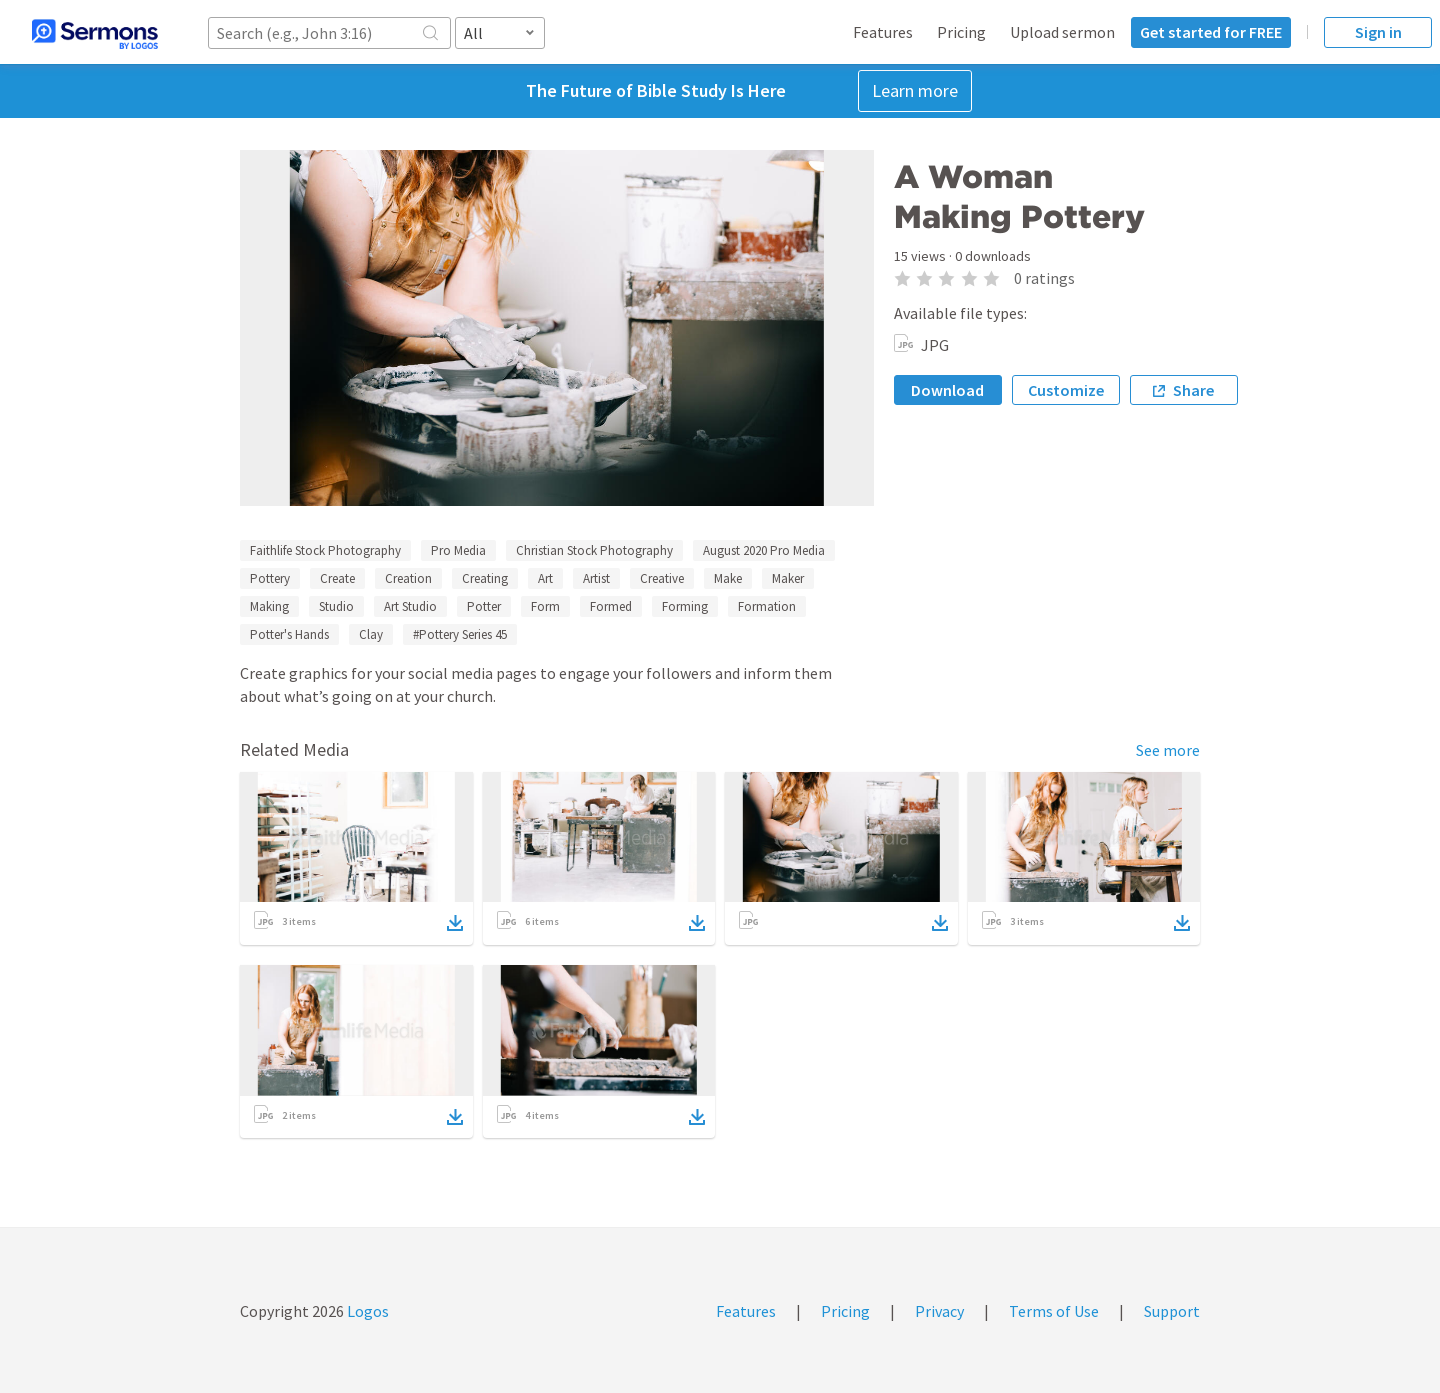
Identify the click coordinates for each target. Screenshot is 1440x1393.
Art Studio (410, 606)
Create (337, 578)
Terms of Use (1054, 1311)
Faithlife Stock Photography (325, 550)
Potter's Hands (289, 634)
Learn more (915, 90)
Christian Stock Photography (594, 550)
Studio (336, 606)
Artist (596, 578)
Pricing (961, 32)
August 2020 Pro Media (764, 550)
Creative (662, 578)
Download (947, 390)
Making (269, 606)
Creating (485, 578)
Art (545, 578)
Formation (767, 606)
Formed (611, 606)
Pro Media (458, 550)
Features (883, 32)
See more (1168, 750)
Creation (408, 578)
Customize (1066, 390)
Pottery (270, 578)
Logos (366, 1311)
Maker (788, 578)
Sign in (1378, 32)
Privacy (939, 1311)
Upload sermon (1062, 32)
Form (545, 606)
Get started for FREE (1211, 32)
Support (1172, 1311)
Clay (371, 634)
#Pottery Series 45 (460, 634)
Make (728, 578)
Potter (484, 606)
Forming (685, 606)
